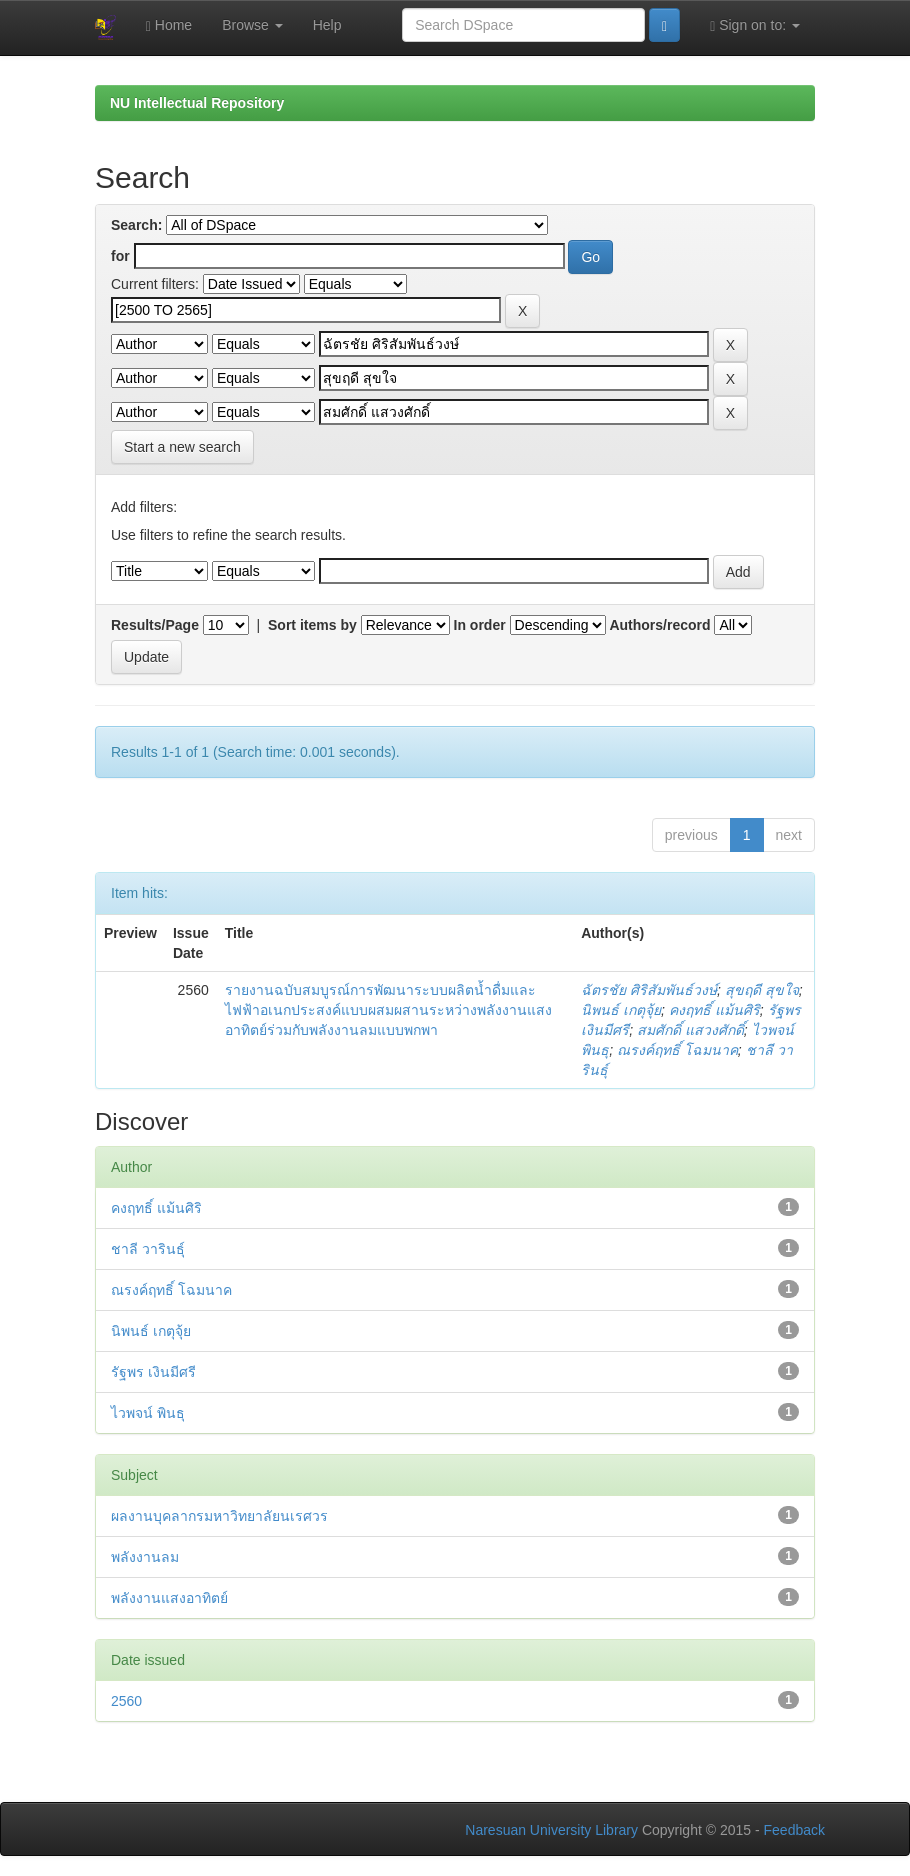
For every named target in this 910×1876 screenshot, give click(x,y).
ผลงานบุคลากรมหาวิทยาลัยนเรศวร (219, 1516)
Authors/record (659, 625)
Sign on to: (755, 25)
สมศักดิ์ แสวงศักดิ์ (690, 1030)
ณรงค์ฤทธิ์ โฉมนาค (677, 1050)
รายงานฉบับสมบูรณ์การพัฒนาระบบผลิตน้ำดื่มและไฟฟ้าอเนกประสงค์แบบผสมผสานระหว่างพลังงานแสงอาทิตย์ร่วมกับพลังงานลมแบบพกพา (388, 1010)
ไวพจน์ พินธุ (148, 1413)
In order (480, 625)
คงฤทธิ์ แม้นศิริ (714, 1010)
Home (169, 25)
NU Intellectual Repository (197, 103)
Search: (136, 225)
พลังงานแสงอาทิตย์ (169, 1598)
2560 (126, 1701)
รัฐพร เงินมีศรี (153, 1372)
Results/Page (155, 625)
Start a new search (182, 447)
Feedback (794, 1830)
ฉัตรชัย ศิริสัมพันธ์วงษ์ (649, 990)
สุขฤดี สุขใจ (762, 990)
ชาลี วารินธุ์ (148, 1249)
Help (327, 25)
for (120, 256)
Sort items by (312, 625)
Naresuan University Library (551, 1830)
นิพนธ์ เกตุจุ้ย (621, 1010)
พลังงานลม (145, 1557)
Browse (252, 25)
